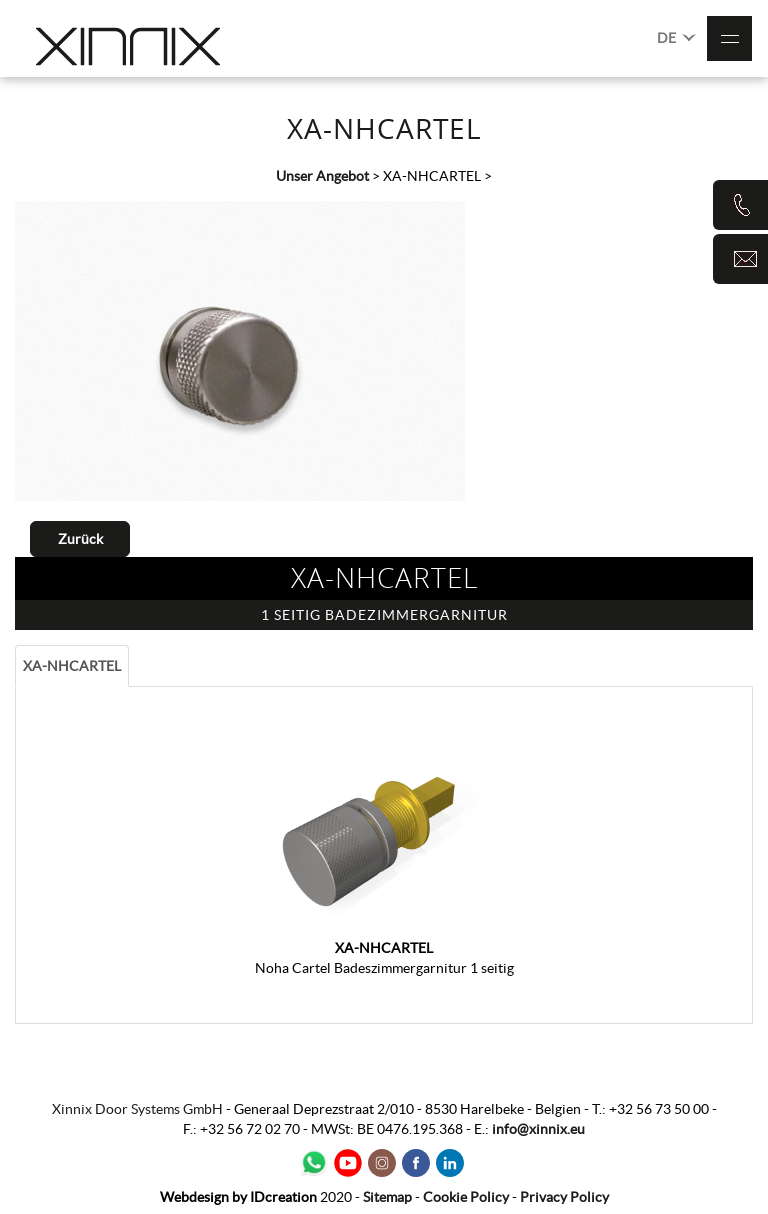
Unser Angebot (322, 176)
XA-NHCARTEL (72, 666)
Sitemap (387, 1197)
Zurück (80, 539)
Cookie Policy (466, 1197)
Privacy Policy (564, 1197)
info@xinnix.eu (538, 1129)
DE (676, 36)
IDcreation (238, 1197)
